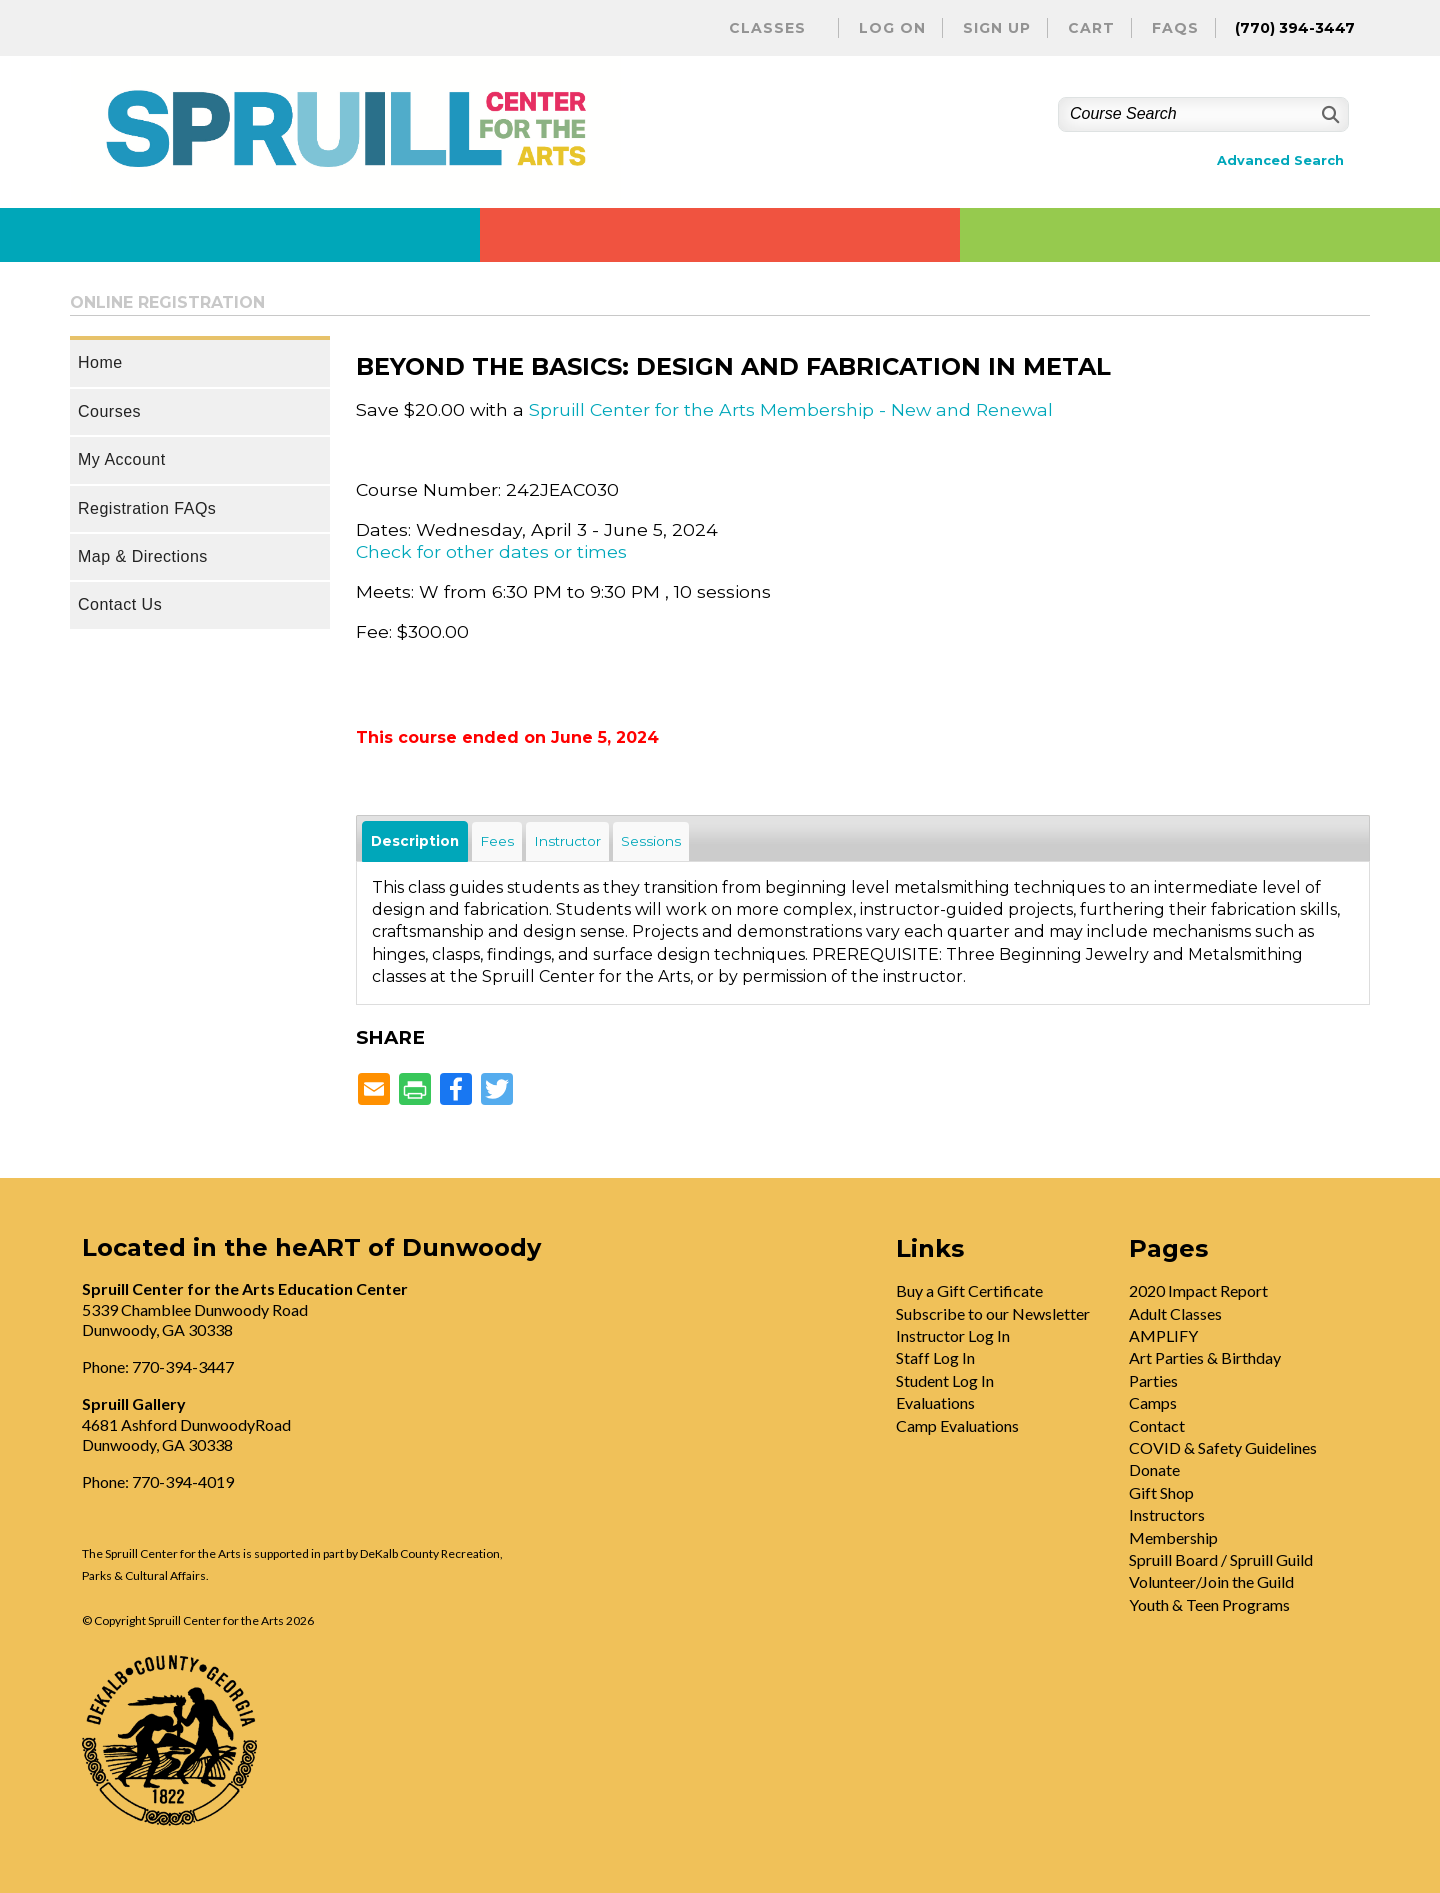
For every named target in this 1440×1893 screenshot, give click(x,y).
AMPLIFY (1163, 1335)
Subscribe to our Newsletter (993, 1313)
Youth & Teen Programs (1209, 1604)
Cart (1091, 28)
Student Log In (945, 1380)
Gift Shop (1161, 1492)
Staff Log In (935, 1357)
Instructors (1167, 1514)
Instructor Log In (953, 1335)
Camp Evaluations (957, 1425)
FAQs (1175, 28)
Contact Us (120, 604)
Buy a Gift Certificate (969, 1290)
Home (100, 362)
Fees (497, 841)
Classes (767, 28)
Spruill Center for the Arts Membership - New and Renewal (791, 409)
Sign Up (997, 28)
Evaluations (935, 1402)
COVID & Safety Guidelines (1223, 1447)
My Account (122, 459)
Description (415, 841)
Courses (109, 411)
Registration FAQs (147, 508)
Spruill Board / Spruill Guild (1221, 1559)
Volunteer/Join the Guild (1211, 1581)
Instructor (567, 841)
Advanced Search (1280, 160)
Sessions (651, 841)
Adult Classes (1175, 1313)
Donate (1154, 1469)
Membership (1173, 1537)
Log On (892, 28)
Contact (1157, 1425)
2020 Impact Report (1198, 1290)
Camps (1153, 1402)
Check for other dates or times (491, 551)
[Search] (1328, 114)
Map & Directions (143, 556)
